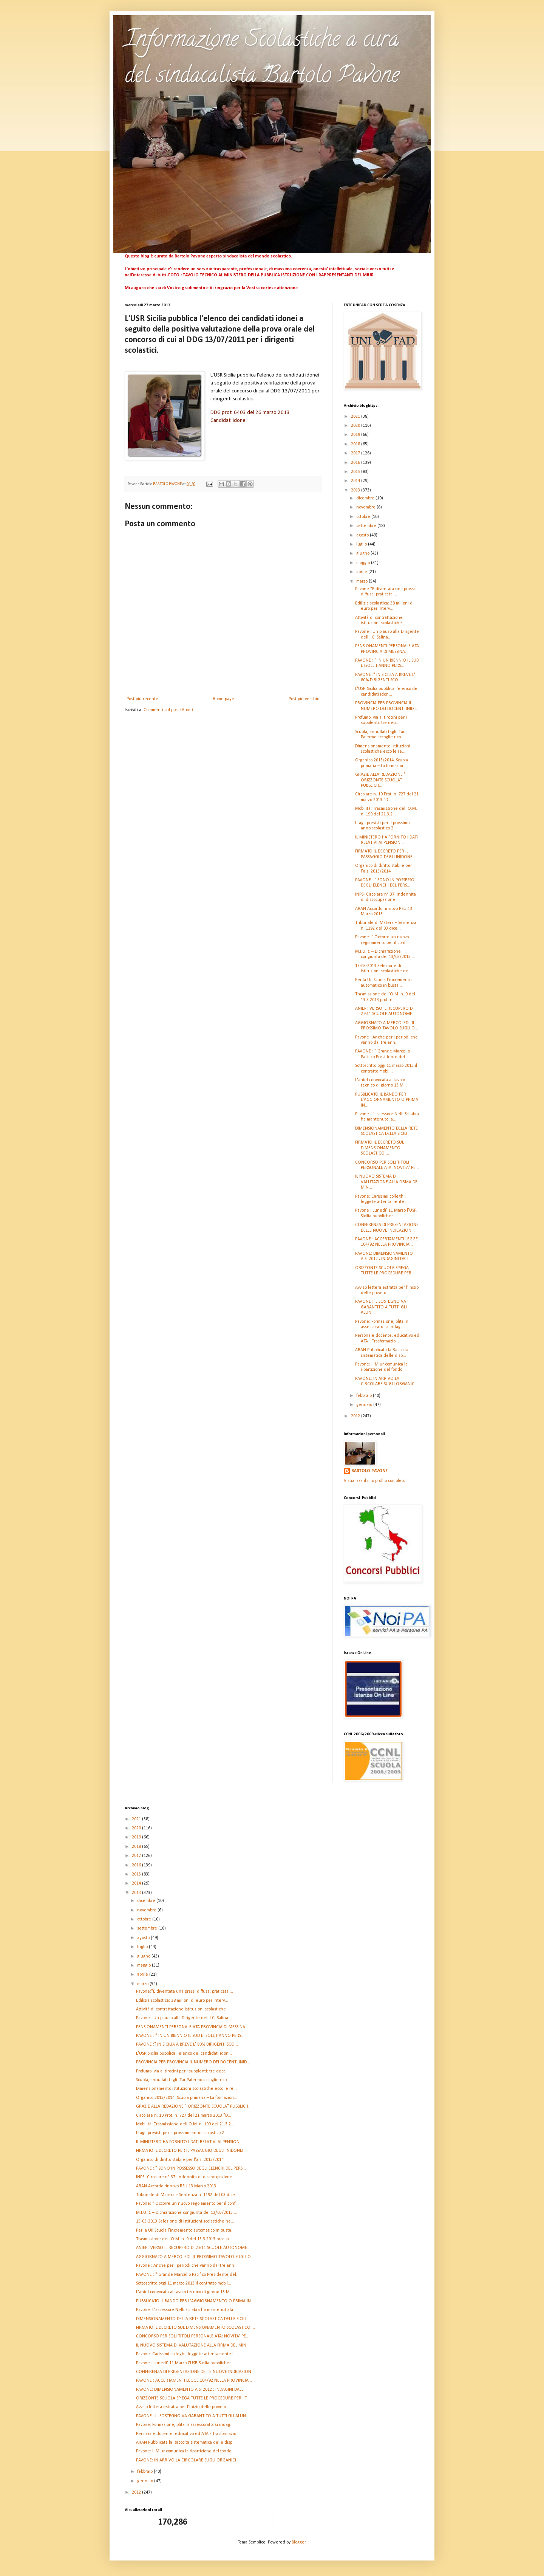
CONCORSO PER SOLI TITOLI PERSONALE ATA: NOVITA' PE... (192, 2336)
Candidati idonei (228, 420)
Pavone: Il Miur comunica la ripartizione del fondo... (185, 2451)
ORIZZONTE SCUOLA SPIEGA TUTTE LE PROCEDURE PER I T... (384, 1273)
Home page (223, 699)
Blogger (299, 2542)
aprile (362, 572)
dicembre (366, 498)
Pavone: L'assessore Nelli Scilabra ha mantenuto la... (186, 2310)
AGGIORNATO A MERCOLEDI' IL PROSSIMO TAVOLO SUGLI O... (195, 2257)
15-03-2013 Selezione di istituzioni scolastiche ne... (185, 2221)
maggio (363, 563)
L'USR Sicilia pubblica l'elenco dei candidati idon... (184, 2053)
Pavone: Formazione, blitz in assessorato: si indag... (184, 2425)
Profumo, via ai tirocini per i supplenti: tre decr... (181, 2071)
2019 (356, 434)
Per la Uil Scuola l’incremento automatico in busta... (185, 2230)
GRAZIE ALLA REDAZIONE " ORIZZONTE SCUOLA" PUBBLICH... (380, 780)
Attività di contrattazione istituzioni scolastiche (181, 2009)
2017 (356, 453)
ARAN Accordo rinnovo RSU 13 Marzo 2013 (176, 2186)
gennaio (364, 1405)
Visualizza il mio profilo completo (374, 1481)
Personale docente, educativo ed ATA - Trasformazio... (188, 2434)
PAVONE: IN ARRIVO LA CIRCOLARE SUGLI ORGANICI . (187, 2460)
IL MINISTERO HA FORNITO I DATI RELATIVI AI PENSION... (189, 2142)
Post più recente (142, 699)
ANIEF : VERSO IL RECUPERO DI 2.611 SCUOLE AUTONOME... (193, 2248)
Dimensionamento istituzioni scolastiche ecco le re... (186, 2088)
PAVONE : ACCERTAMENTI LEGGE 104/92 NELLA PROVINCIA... (194, 2380)
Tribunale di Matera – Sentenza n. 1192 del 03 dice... (187, 2195)
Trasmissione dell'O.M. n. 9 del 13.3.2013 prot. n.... (184, 2239)
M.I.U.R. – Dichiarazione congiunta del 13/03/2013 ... (186, 2212)
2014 (356, 481)
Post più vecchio (304, 699)
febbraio (364, 1395)
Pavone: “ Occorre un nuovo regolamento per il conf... (187, 2203)
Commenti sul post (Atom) (168, 710)
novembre (366, 507)
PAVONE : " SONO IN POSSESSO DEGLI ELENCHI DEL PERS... (191, 2168)
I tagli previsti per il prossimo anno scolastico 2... (181, 2133)
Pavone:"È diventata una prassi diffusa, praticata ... (184, 1991)
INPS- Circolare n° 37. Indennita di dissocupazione (184, 2177)
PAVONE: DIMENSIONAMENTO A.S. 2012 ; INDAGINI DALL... (191, 2389)
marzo (362, 581)
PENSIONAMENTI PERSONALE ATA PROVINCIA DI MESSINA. (191, 2027)
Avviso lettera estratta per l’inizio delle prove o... (182, 2407)
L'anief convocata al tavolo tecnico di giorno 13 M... (184, 2292)
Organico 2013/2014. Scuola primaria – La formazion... (186, 2098)
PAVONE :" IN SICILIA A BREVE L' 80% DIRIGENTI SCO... (187, 2044)
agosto (363, 535)
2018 (356, 444)
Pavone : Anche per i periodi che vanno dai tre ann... (187, 2265)
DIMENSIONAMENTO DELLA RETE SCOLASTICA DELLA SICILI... (193, 2319)
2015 (356, 472)
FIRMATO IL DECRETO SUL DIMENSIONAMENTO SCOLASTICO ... (379, 1148)
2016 (356, 462)
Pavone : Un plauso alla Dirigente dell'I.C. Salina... (184, 2018)
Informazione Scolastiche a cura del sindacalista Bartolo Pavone (262, 59)
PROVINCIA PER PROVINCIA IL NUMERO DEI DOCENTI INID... (193, 2062)
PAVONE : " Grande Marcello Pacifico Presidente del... (188, 2274)
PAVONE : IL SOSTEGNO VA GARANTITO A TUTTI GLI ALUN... (381, 1307)
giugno (363, 553)
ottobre (363, 517)
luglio (362, 544)
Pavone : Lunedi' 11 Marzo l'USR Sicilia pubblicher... (184, 2363)
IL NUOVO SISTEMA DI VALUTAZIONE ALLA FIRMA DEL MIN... (387, 1182)
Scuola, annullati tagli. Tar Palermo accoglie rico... (183, 2080)
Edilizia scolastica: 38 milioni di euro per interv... (182, 2000)
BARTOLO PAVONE (369, 1471)
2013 (356, 490)
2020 (356, 425)
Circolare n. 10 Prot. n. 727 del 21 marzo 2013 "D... (183, 2115)
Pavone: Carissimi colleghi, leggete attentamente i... (186, 2354)
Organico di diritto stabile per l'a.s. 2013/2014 (180, 2160)
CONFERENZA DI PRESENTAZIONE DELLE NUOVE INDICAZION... (195, 2372)
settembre (366, 526)
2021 (356, 416)
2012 (356, 1416)
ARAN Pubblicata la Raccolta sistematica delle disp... (186, 2442)
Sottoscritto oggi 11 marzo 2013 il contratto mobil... (183, 2283)
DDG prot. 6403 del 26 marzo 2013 (250, 412)
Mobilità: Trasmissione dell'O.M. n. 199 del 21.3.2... (185, 2124)
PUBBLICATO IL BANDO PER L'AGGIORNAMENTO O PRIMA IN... (386, 1100)
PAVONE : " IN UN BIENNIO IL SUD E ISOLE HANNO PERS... (190, 2036)
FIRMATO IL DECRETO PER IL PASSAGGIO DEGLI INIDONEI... (191, 2150)
